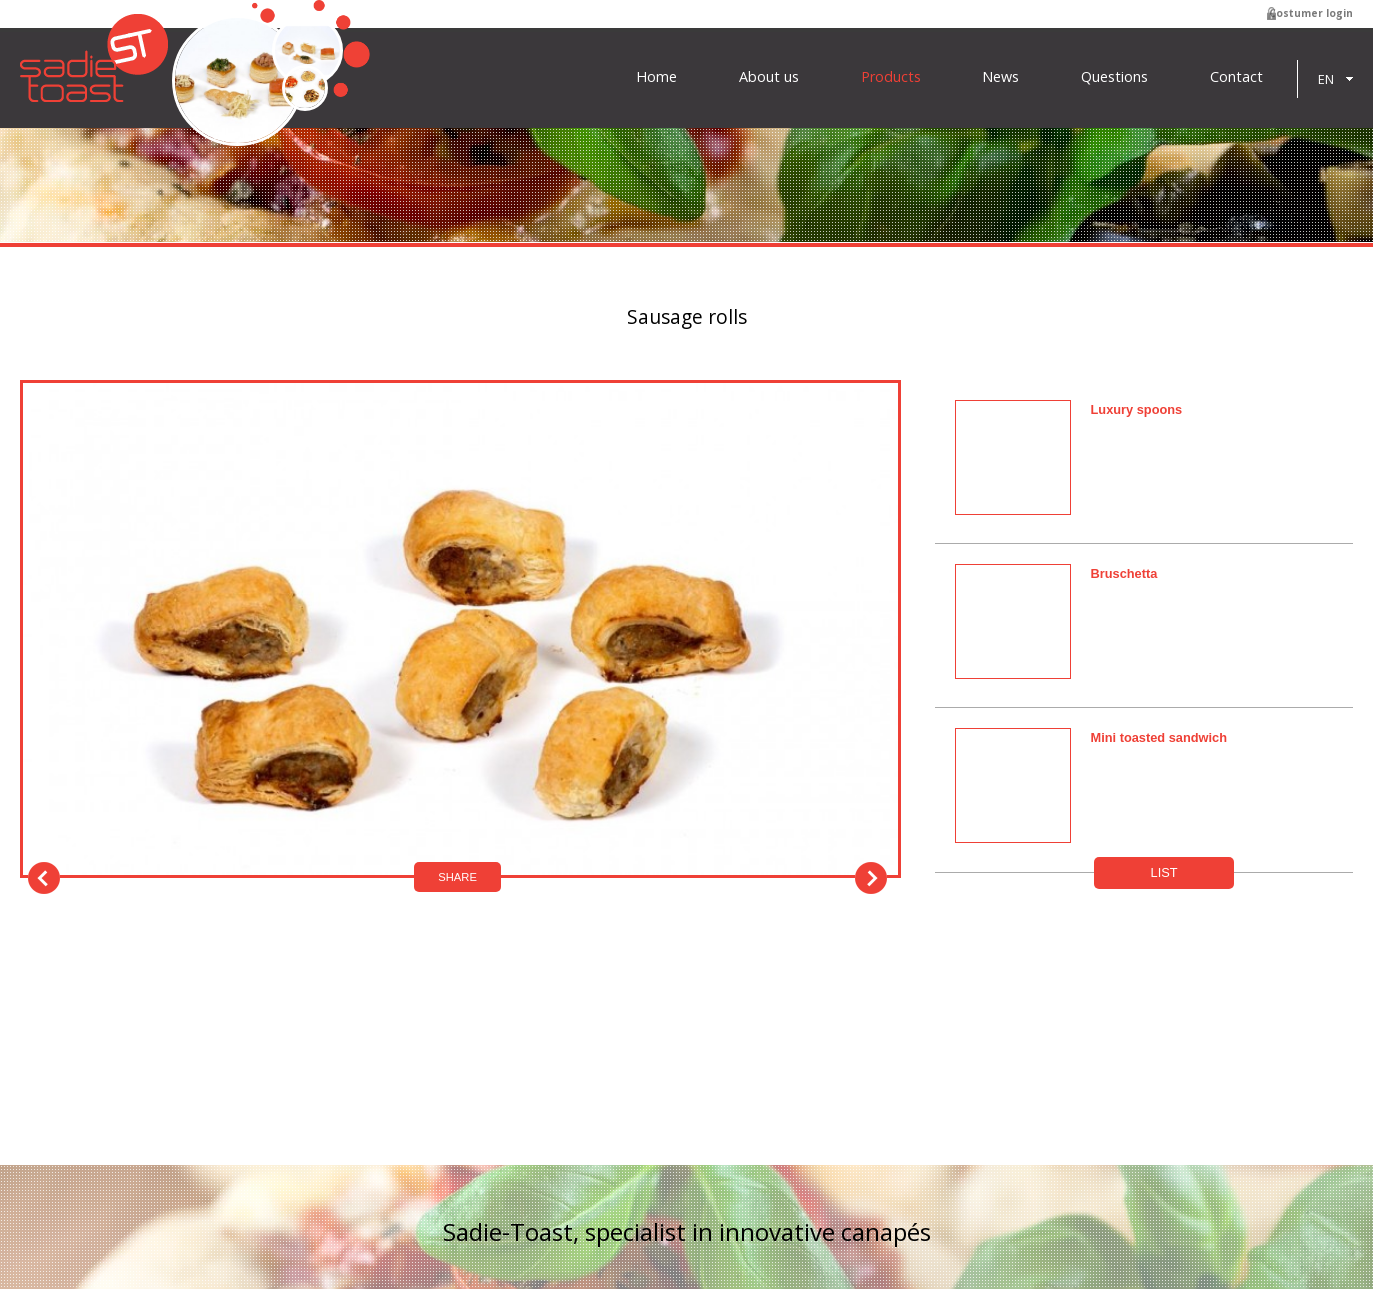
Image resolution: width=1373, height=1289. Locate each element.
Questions (1114, 77)
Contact (1236, 77)
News (1000, 77)
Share (457, 877)
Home (656, 77)
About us (769, 77)
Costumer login (1311, 13)
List (1164, 872)
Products (891, 77)
